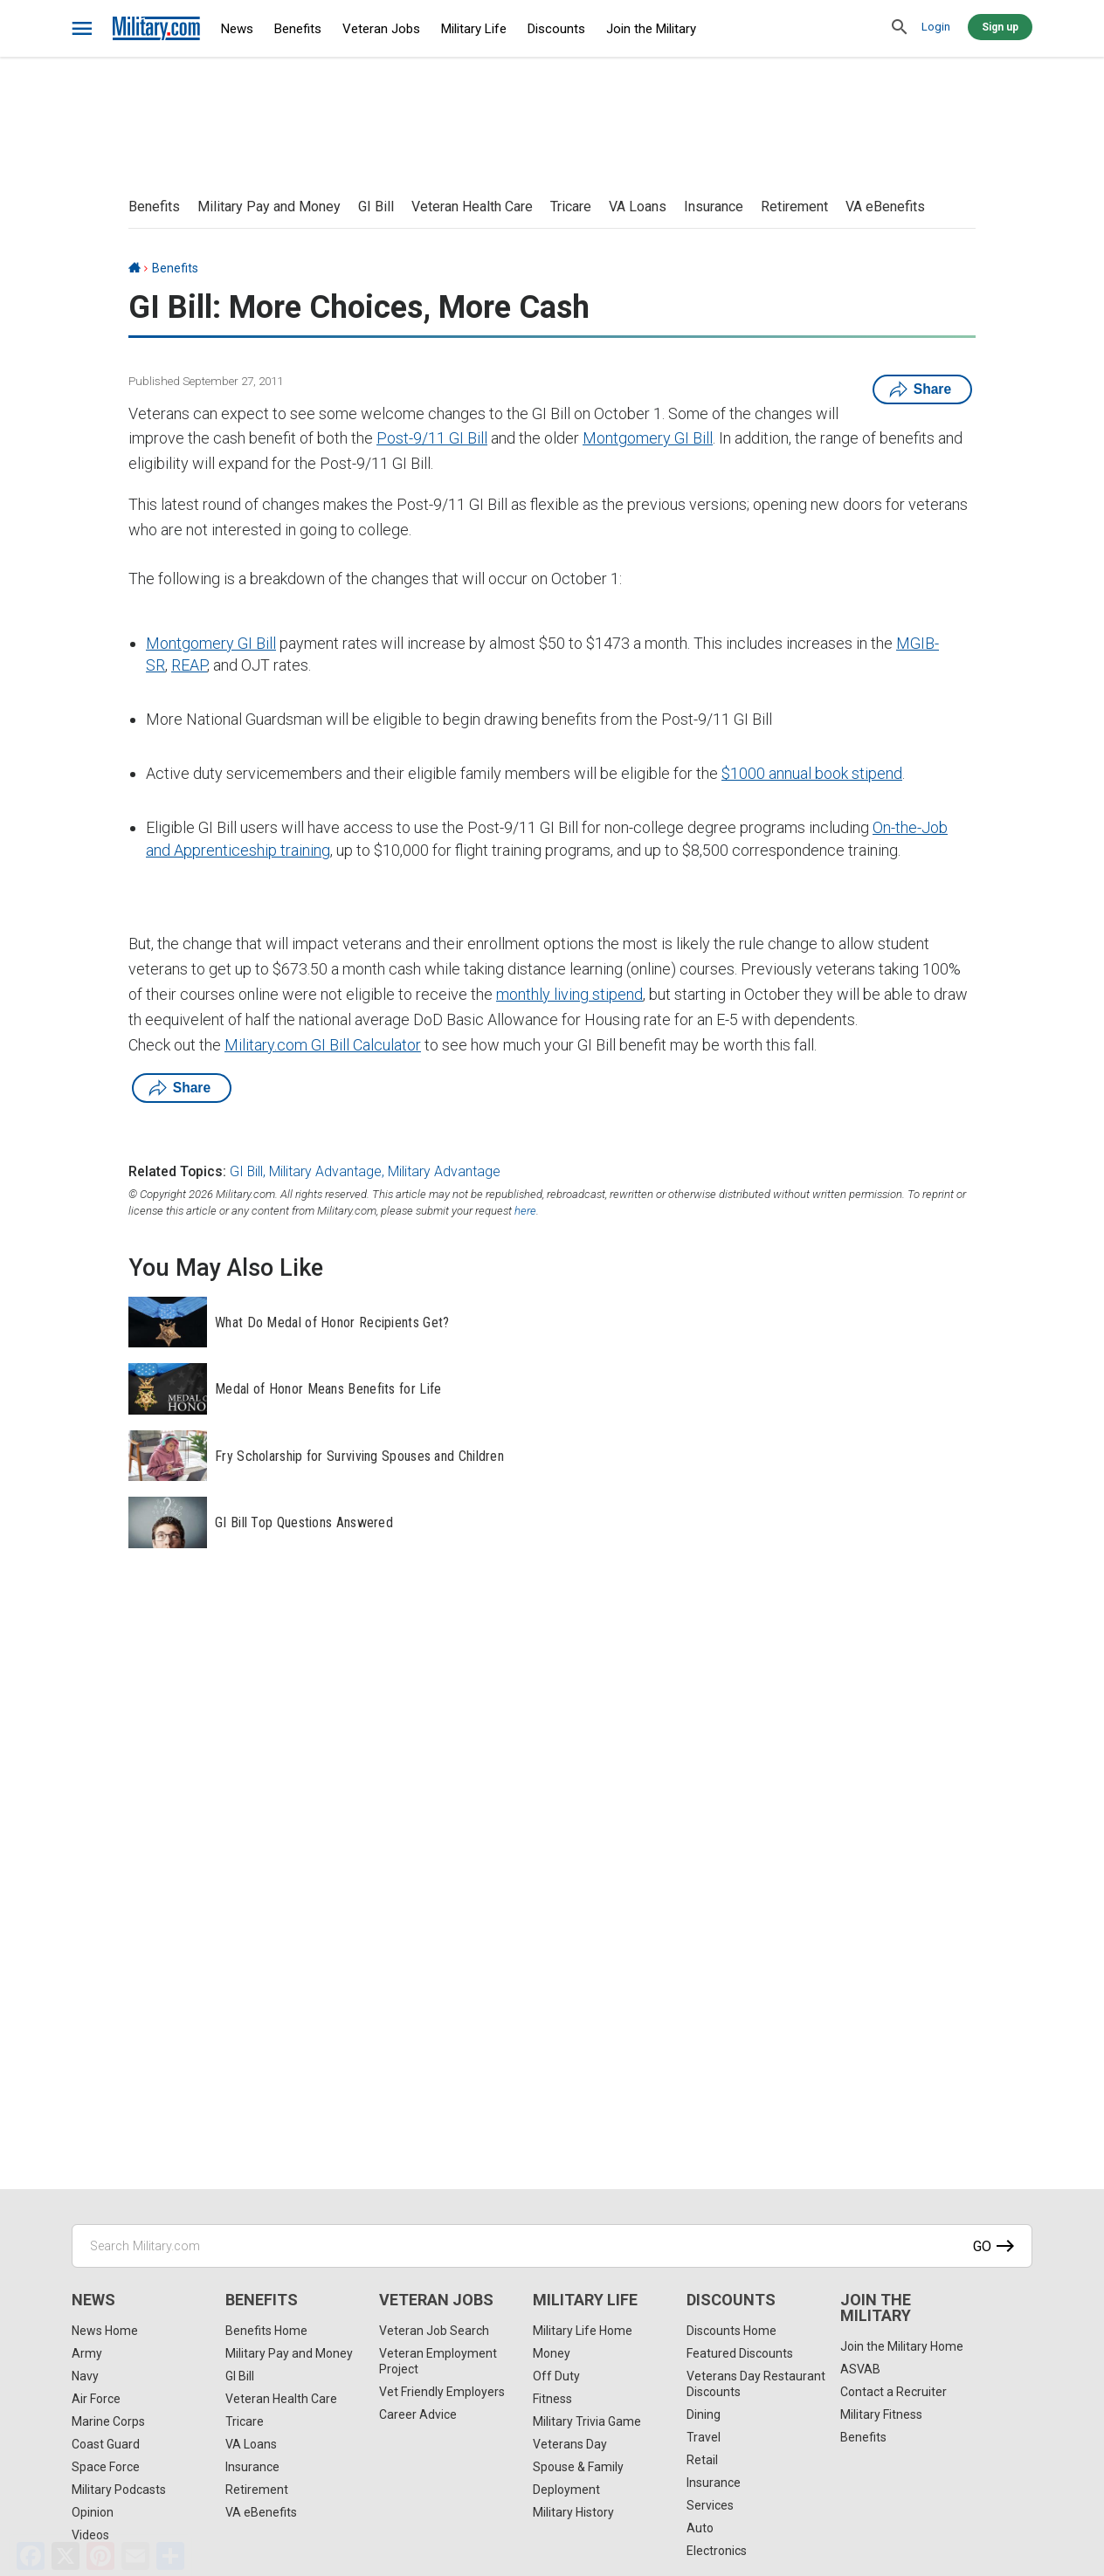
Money (551, 2353)
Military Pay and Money (269, 206)
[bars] (82, 29)
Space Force (106, 2467)
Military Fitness (881, 2414)
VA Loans (637, 206)
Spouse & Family (578, 2467)
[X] (65, 2555)
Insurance (713, 206)
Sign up (1000, 27)
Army (87, 2353)
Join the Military (651, 29)
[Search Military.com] (552, 2246)
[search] (899, 28)
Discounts (556, 29)
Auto (700, 2528)
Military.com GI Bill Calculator (322, 1045)
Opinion (93, 2512)
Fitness (552, 2399)
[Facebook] (30, 2555)
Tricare (570, 206)
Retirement (794, 206)
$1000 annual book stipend (811, 773)
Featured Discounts (740, 2353)
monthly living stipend (569, 994)
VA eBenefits (885, 206)
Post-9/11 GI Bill (431, 438)
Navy (85, 2376)
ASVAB (860, 2369)
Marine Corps (108, 2421)
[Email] (135, 2555)
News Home (105, 2331)
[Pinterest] (100, 2555)
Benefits (297, 29)
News (237, 29)
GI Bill (376, 206)
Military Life (474, 29)
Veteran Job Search (434, 2331)
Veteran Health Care (472, 206)
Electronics (717, 2551)
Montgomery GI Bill (648, 438)
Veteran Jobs (381, 29)
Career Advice (418, 2414)
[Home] (134, 268)
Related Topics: (177, 1171)
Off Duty (556, 2376)
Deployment (566, 2490)
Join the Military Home (901, 2346)
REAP (189, 665)
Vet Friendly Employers (442, 2392)
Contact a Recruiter (893, 2392)
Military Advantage (325, 1171)
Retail (702, 2460)
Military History (573, 2512)
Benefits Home (266, 2331)
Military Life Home (582, 2331)
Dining (704, 2414)
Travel (704, 2437)
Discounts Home (731, 2331)
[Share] (170, 2555)
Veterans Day (570, 2444)
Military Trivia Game (587, 2421)
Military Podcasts (119, 2490)
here (525, 1210)
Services (710, 2505)
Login (935, 26)
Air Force (96, 2399)
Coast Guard (106, 2444)
